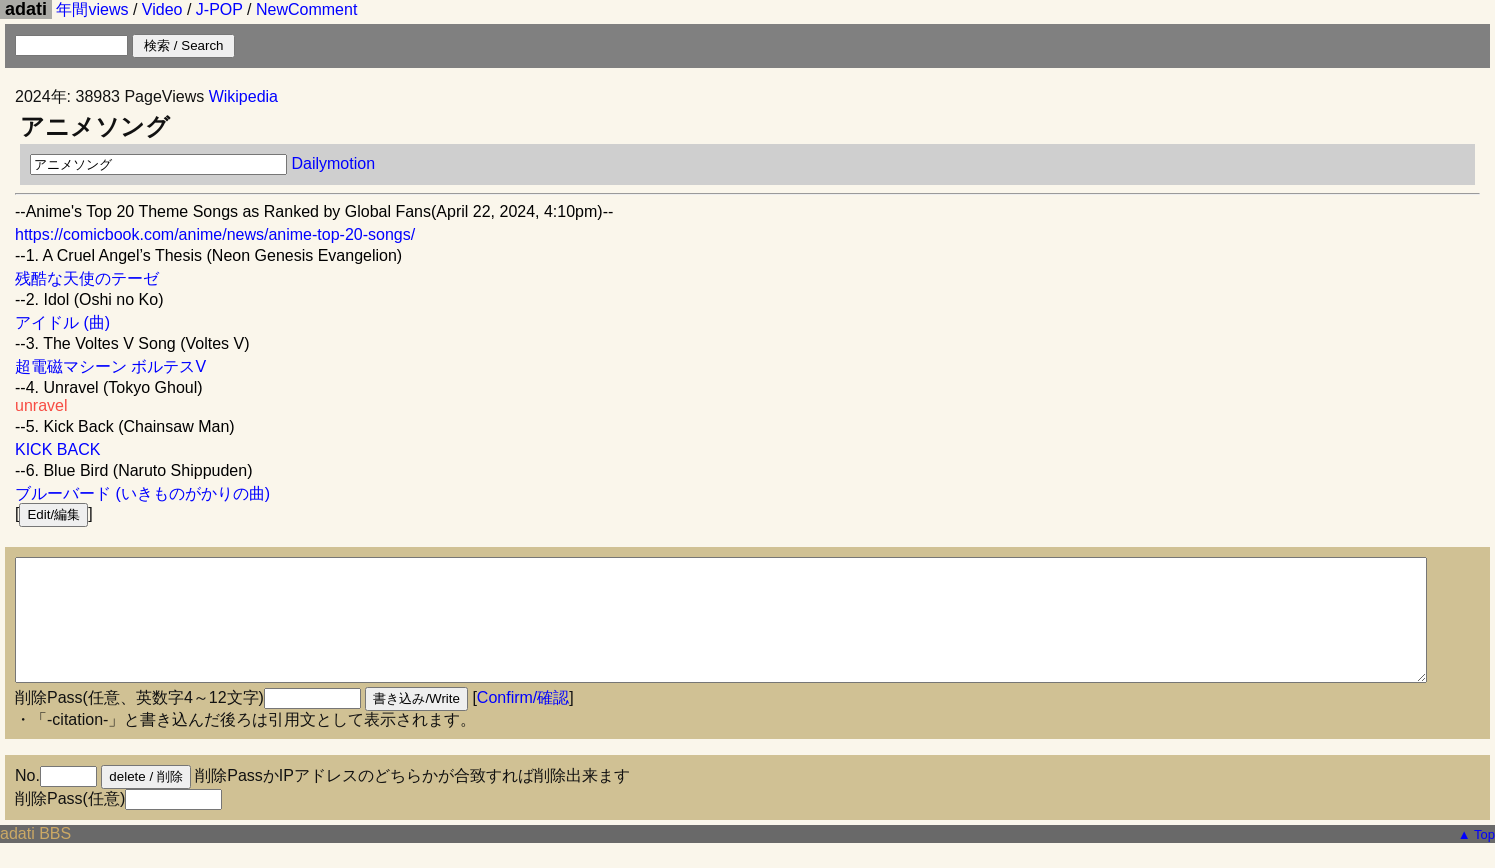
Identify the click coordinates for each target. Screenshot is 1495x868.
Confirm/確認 (523, 721)
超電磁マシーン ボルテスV (110, 366)
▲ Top (1476, 858)
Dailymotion (333, 163)
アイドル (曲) (62, 322)
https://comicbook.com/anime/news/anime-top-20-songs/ (215, 234)
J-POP (219, 9)
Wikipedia (243, 96)
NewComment (306, 9)
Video (162, 9)
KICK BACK (57, 449)
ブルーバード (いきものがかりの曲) (142, 493)
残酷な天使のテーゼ (87, 278)
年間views (92, 9)
